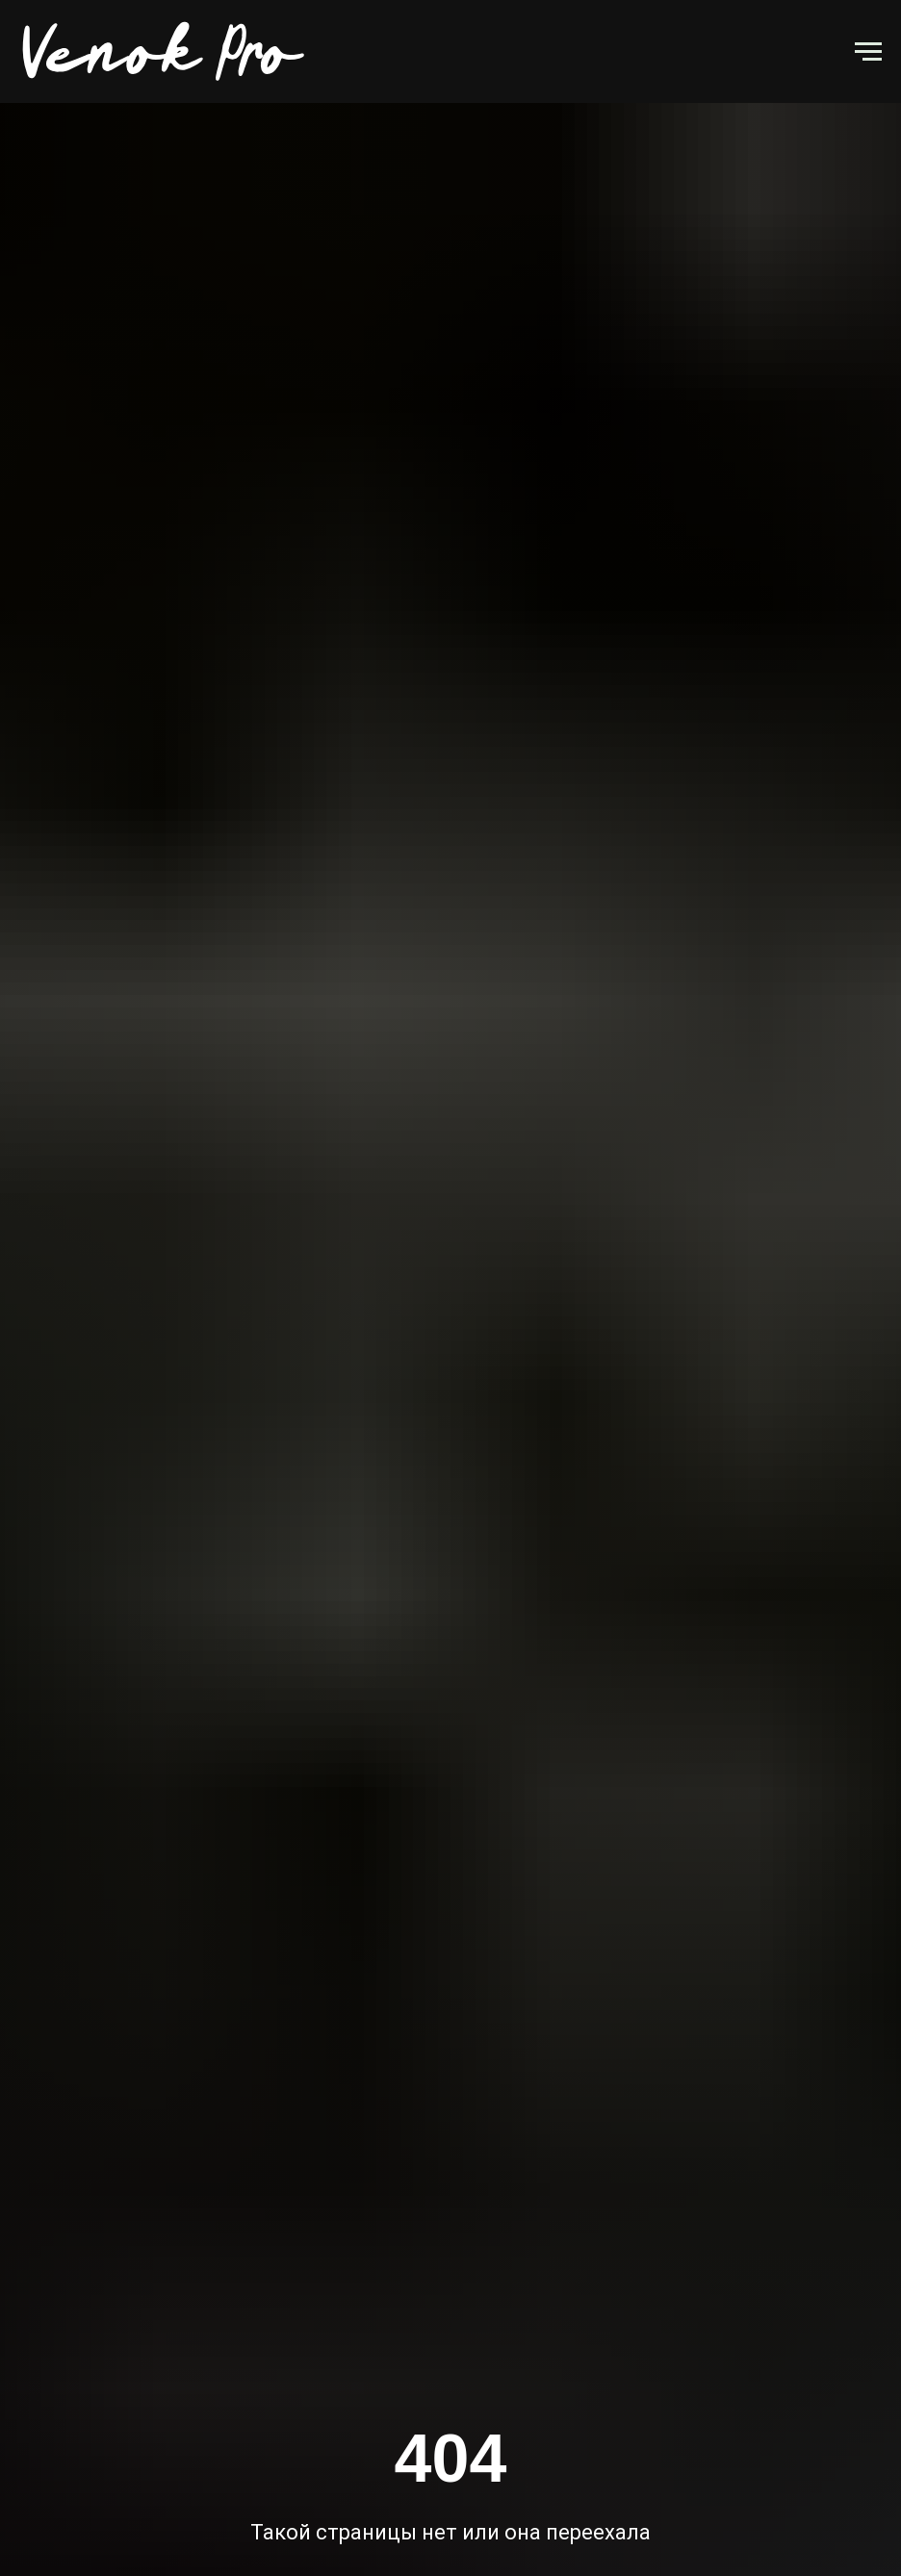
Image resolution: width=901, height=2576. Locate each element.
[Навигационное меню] (868, 52)
